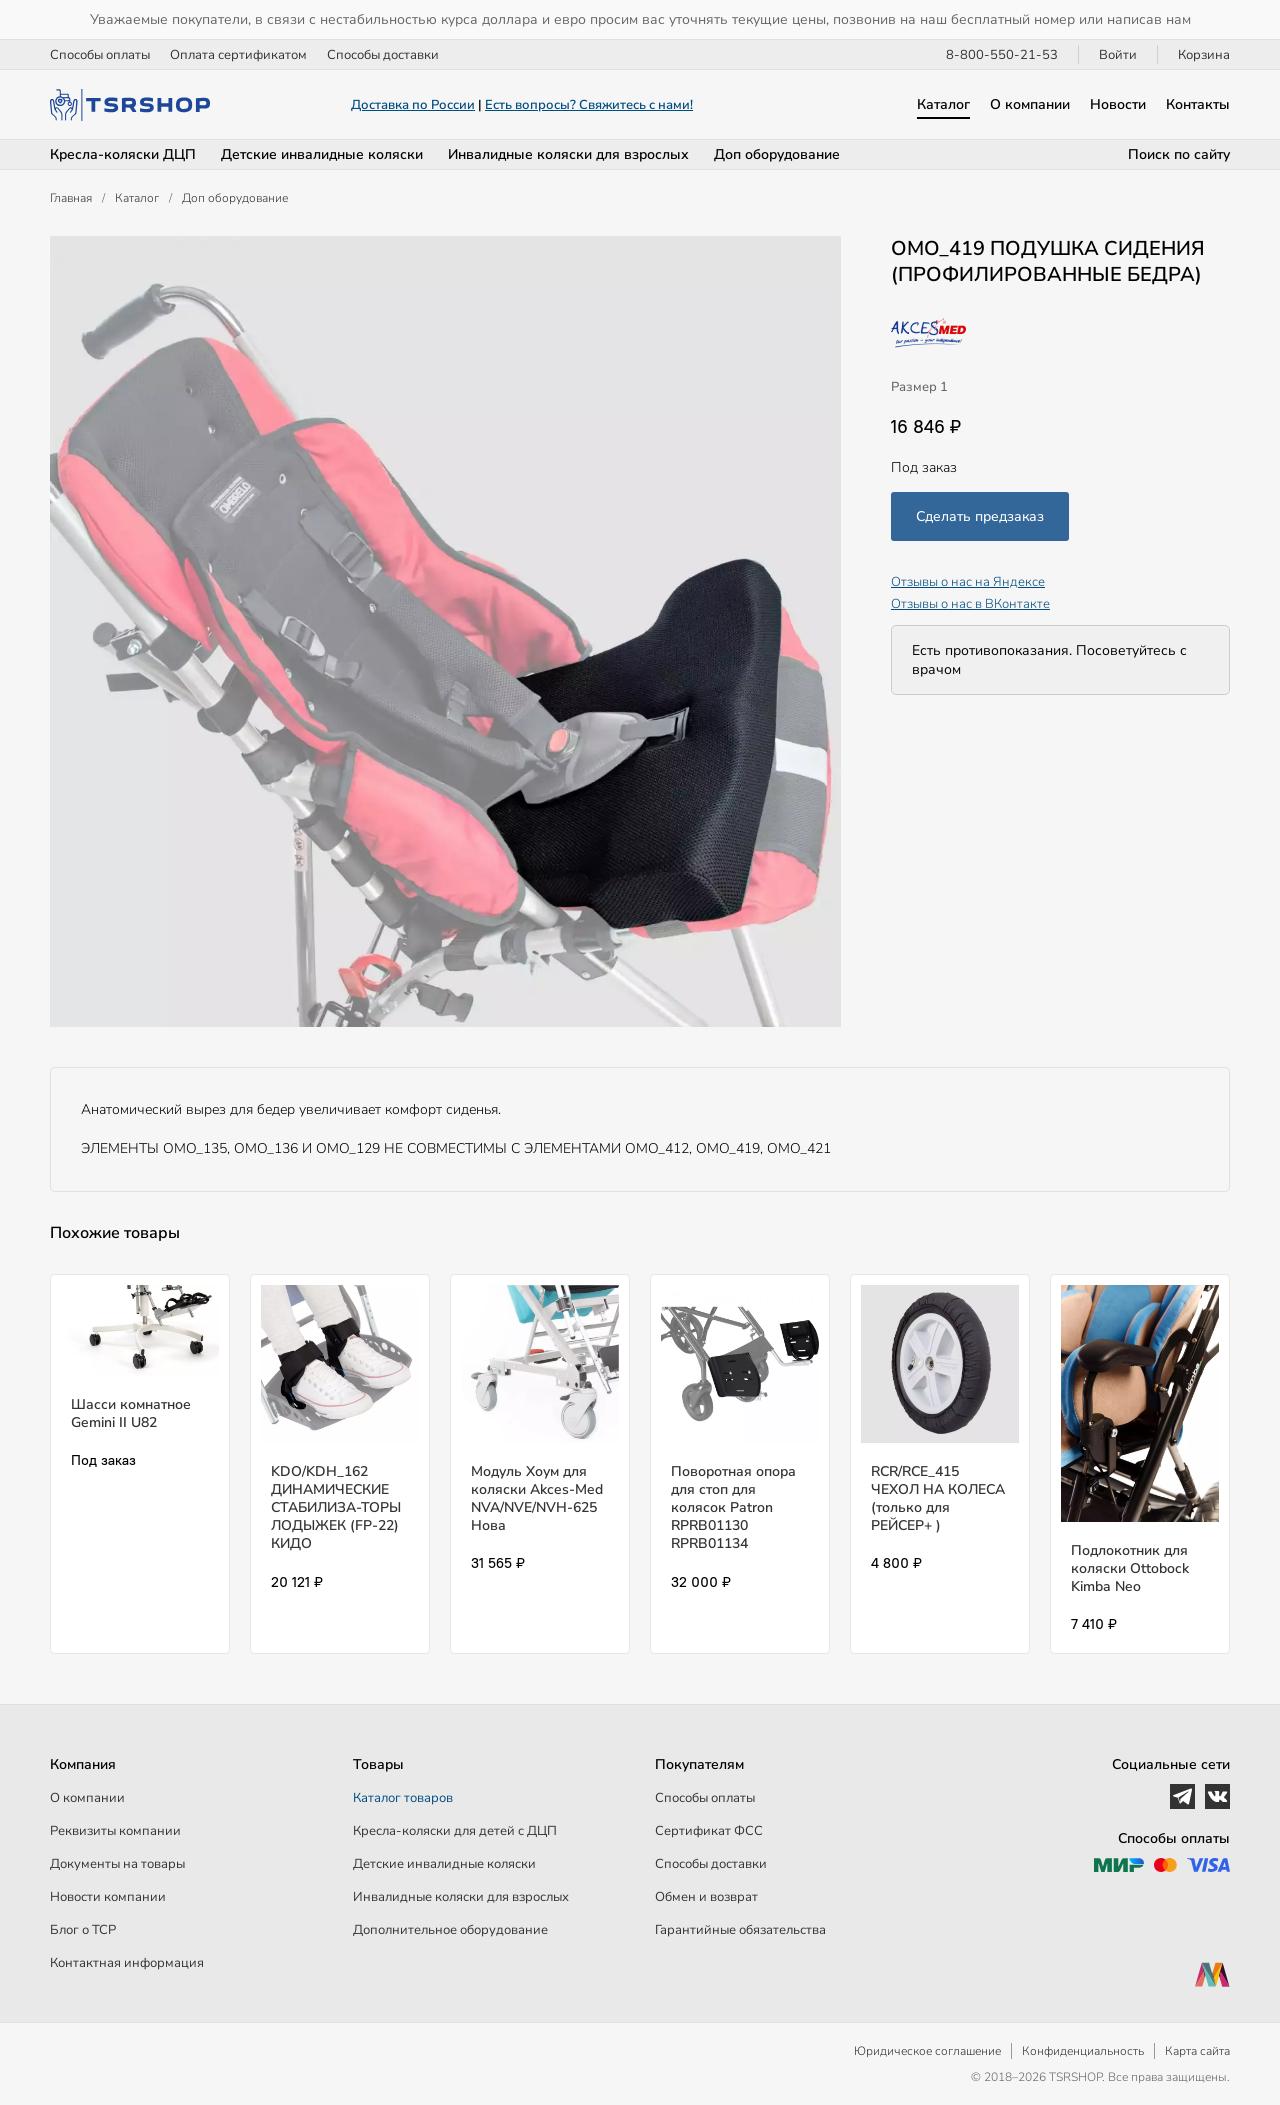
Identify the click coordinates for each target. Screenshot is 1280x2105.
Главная (71, 198)
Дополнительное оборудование (450, 1930)
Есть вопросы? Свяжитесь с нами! (589, 105)
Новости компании (108, 1897)
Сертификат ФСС (709, 1831)
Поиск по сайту (1179, 154)
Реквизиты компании (115, 1831)
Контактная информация (127, 1963)
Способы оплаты (100, 55)
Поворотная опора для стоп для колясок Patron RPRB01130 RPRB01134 (733, 1508)
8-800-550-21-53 (1002, 55)
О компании (1030, 104)
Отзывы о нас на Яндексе (968, 582)
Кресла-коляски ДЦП (123, 154)
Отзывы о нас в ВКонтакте (970, 604)
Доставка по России (413, 105)
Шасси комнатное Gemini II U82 (131, 1413)
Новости (1118, 104)
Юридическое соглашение (927, 2051)
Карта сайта (1197, 2051)
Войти (1118, 55)
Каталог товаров (403, 1798)
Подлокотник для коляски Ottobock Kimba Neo (1130, 1568)
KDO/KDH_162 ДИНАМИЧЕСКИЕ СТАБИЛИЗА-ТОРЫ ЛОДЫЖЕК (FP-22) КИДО (336, 1508)
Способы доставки (383, 55)
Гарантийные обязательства (740, 1930)
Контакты (1198, 104)
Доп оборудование (777, 154)
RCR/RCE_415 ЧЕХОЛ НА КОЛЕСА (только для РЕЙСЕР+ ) (938, 1499)
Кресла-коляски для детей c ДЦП (455, 1831)
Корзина (1204, 55)
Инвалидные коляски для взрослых (568, 154)
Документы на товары (117, 1864)
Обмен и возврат (706, 1897)
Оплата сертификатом (238, 55)
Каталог (943, 104)
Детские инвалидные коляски (322, 154)
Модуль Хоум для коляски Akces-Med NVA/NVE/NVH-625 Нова (537, 1499)
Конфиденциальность (1083, 2051)
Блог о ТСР (83, 1930)
